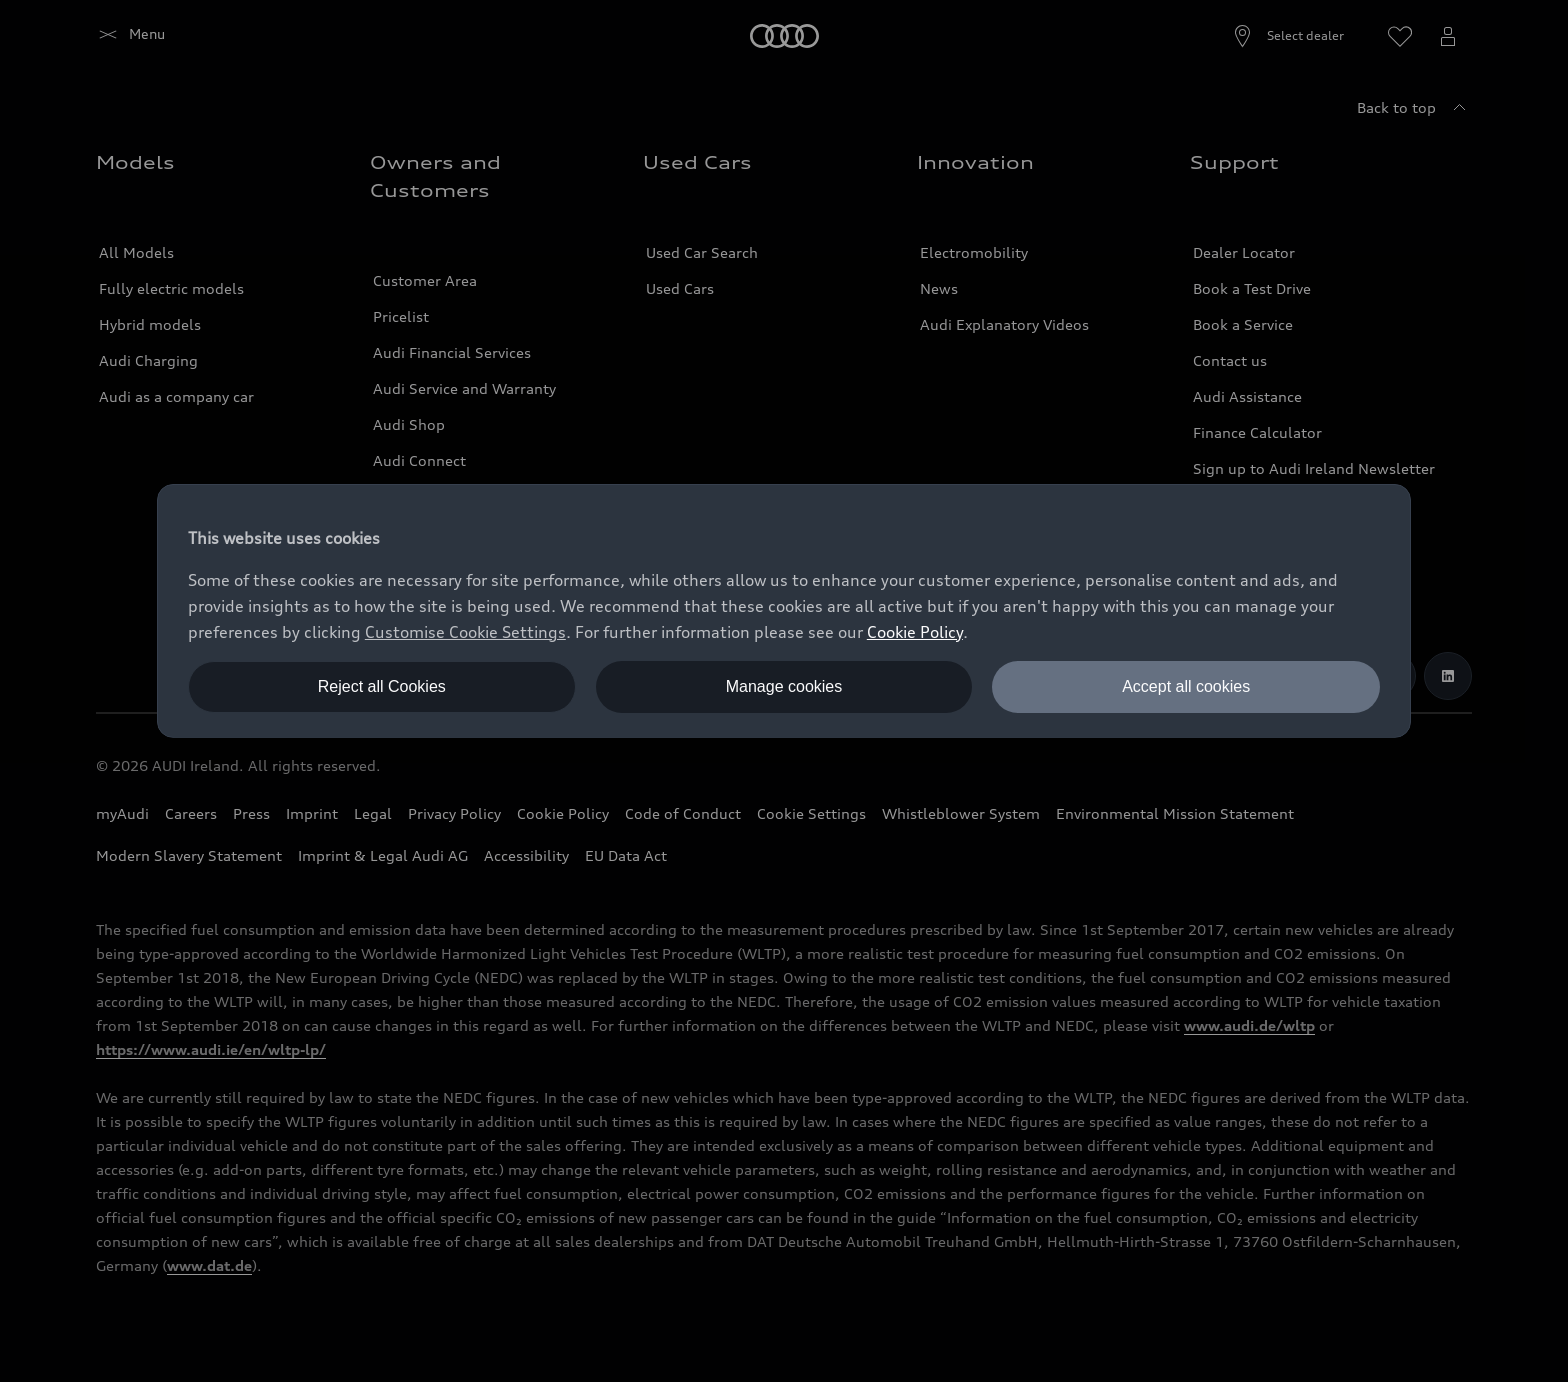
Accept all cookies (1186, 686)
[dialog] (784, 611)
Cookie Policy (915, 632)
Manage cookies (784, 686)
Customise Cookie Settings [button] (465, 632)
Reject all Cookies (382, 686)
